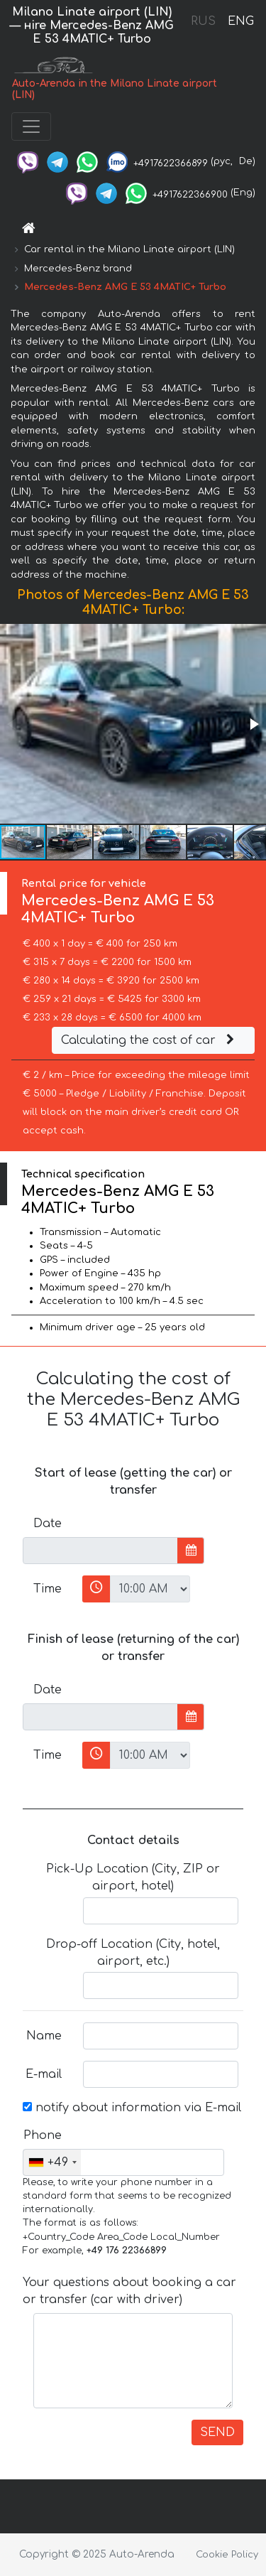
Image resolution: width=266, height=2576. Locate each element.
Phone (42, 2135)
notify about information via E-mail (132, 2107)
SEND (217, 2432)
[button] (253, 724)
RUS (203, 21)
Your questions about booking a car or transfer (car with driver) (129, 2291)
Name (44, 2036)
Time (47, 1589)
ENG (240, 21)
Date (47, 1523)
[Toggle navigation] (31, 126)
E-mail (44, 2074)
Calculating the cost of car (149, 1040)
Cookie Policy (227, 2555)
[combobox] (52, 2162)
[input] (100, 1550)
